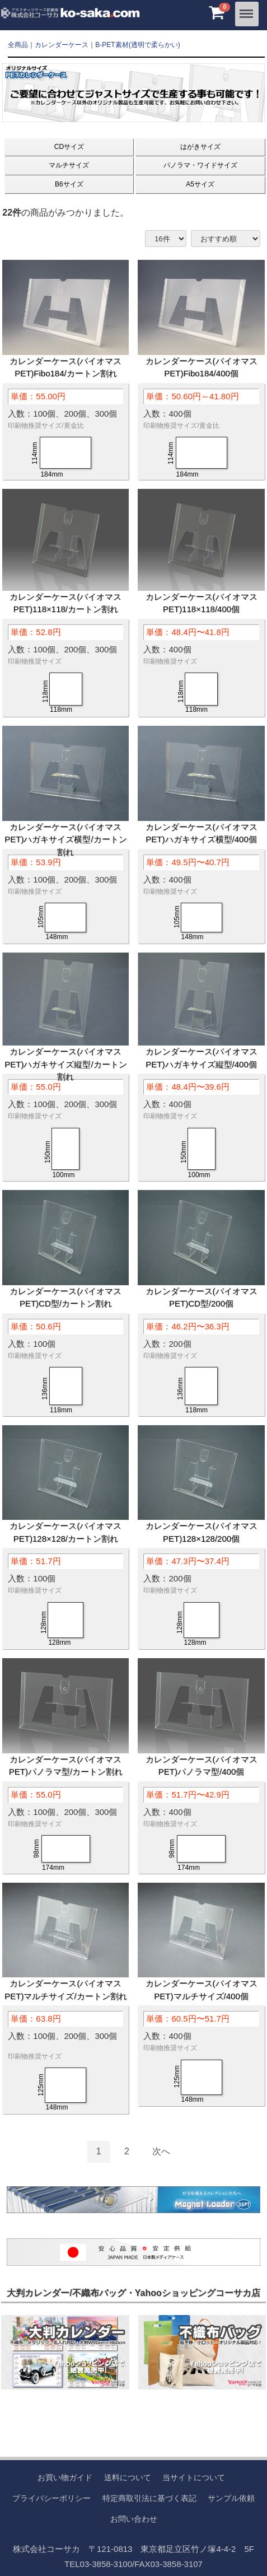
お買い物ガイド (65, 2477)
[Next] (161, 2152)
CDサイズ (69, 147)
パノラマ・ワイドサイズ (200, 165)
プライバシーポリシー (51, 2498)
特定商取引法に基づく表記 (149, 2498)
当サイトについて (193, 2477)
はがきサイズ (200, 147)
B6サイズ (69, 184)
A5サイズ (200, 184)
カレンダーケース (61, 45)
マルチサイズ (69, 165)
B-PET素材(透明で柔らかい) (137, 45)
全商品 (18, 45)
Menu (247, 9)
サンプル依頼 (231, 2498)
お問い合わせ (133, 2518)
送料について (127, 2477)
